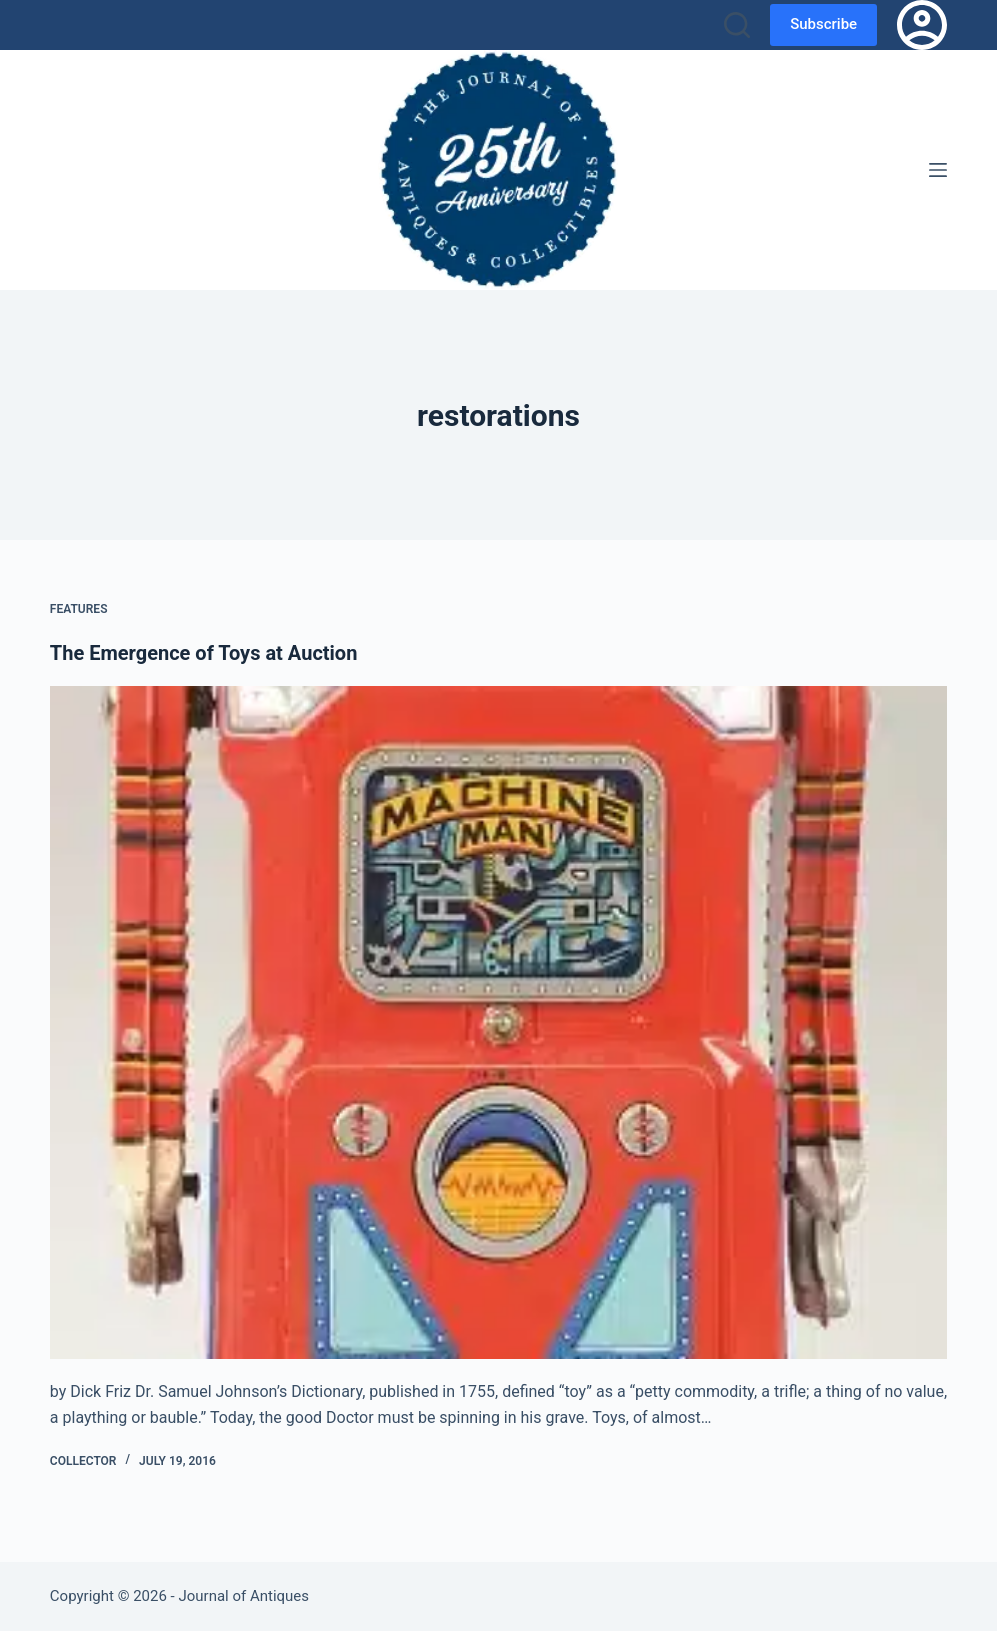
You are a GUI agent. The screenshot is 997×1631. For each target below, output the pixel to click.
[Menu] (938, 170)
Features (79, 609)
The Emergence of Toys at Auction (204, 653)
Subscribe (823, 24)
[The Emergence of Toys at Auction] (498, 1022)
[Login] (922, 25)
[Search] (737, 25)
